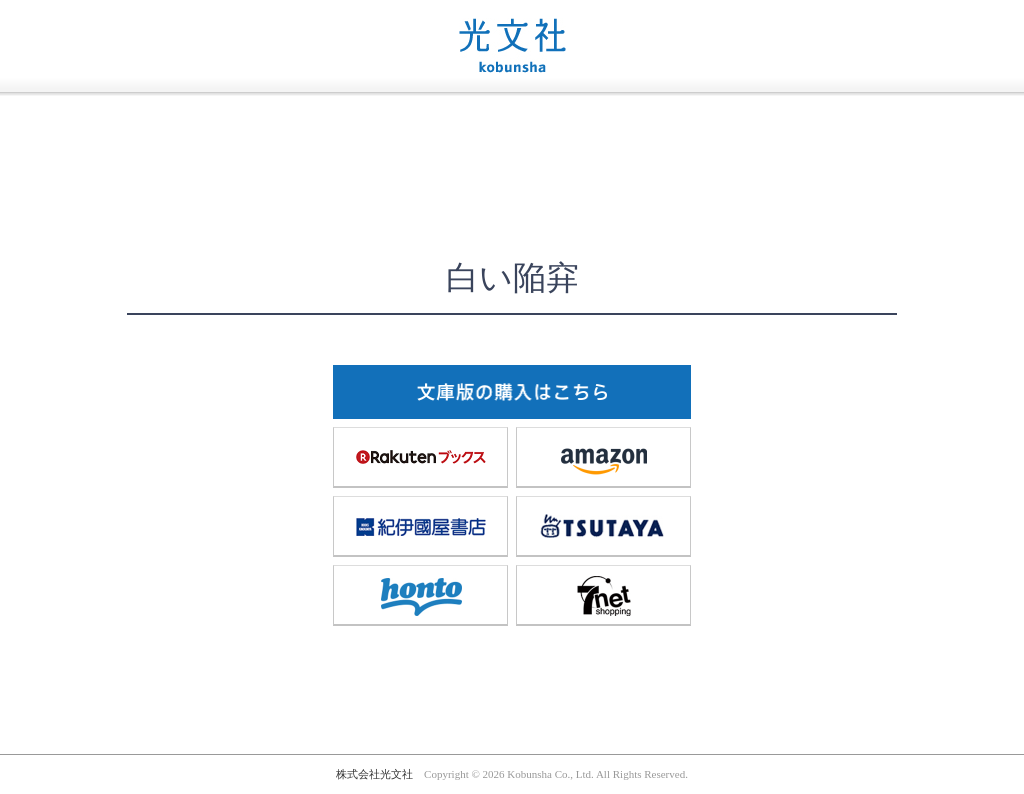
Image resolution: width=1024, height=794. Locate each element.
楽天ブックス (421, 457)
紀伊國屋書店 (421, 526)
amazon (604, 457)
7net (604, 595)
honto (421, 595)
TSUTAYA (604, 526)
